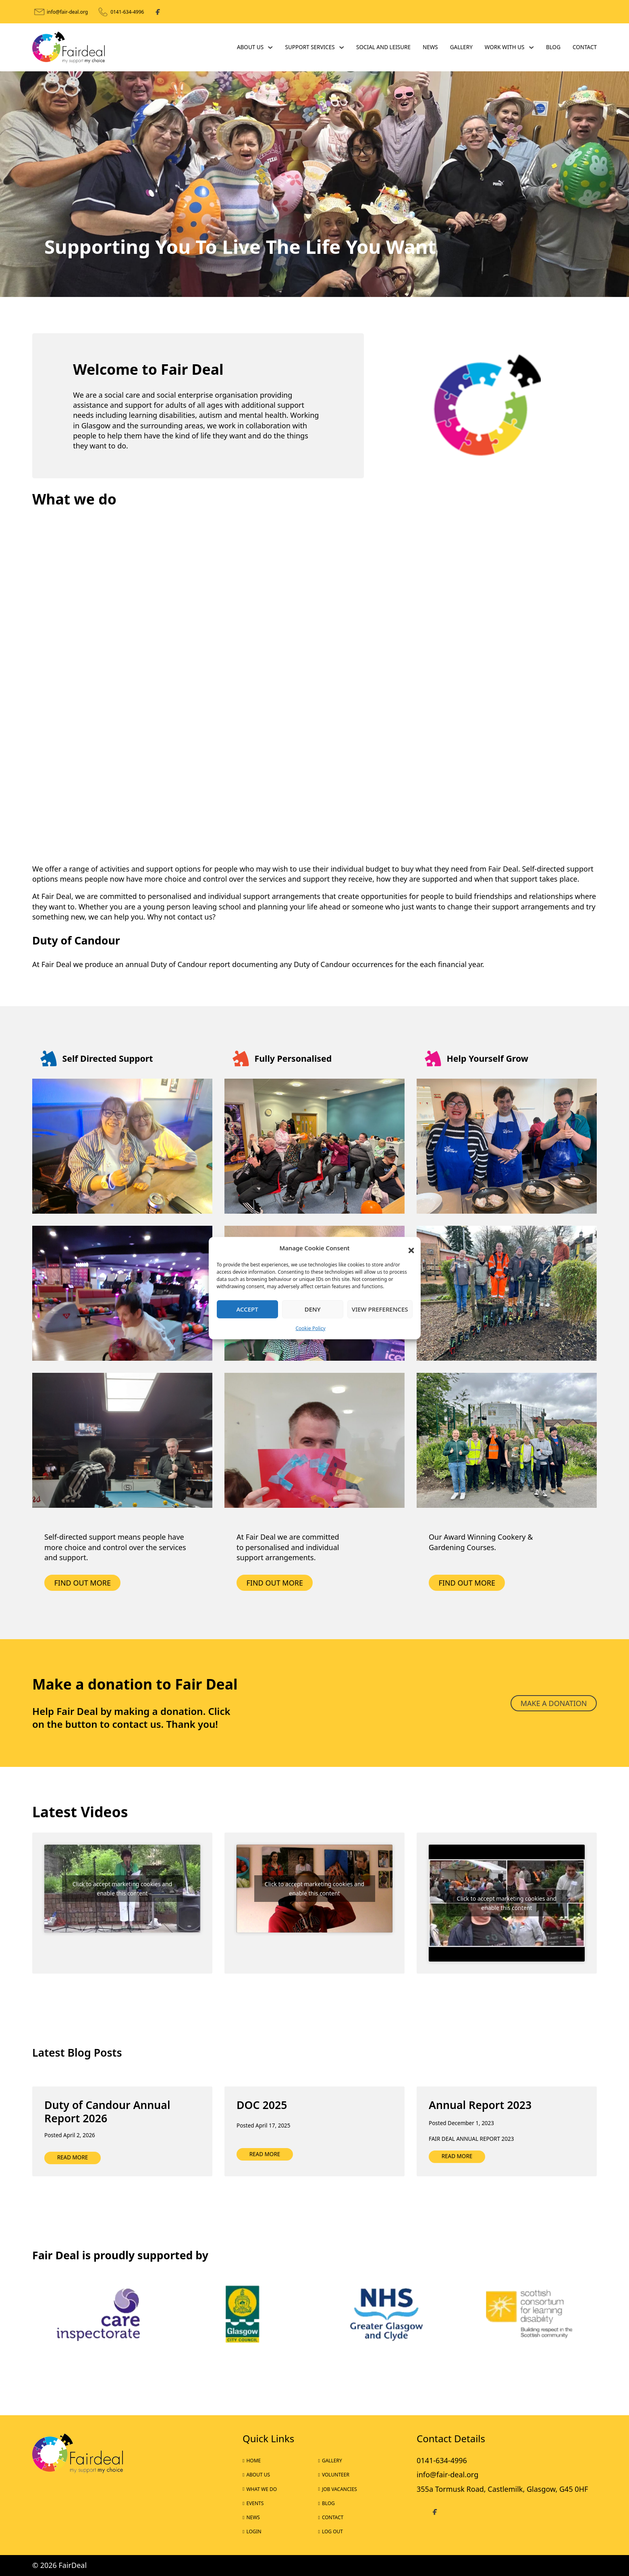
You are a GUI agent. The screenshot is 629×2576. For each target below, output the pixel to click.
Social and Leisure (383, 47)
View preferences (380, 1309)
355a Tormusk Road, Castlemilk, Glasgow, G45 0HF (502, 2489)
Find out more (82, 1583)
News (430, 47)
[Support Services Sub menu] (342, 47)
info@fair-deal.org (67, 11)
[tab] (307, 287)
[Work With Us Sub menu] (531, 47)
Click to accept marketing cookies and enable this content (122, 1888)
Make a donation (554, 1703)
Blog (553, 47)
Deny (313, 1309)
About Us (250, 47)
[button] (409, 1248)
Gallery (461, 47)
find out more (275, 1583)
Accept (247, 1309)
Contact (585, 47)
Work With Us (505, 47)
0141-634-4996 (127, 11)
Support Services (310, 47)
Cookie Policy (310, 1328)
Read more (72, 2157)
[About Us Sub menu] (270, 47)
